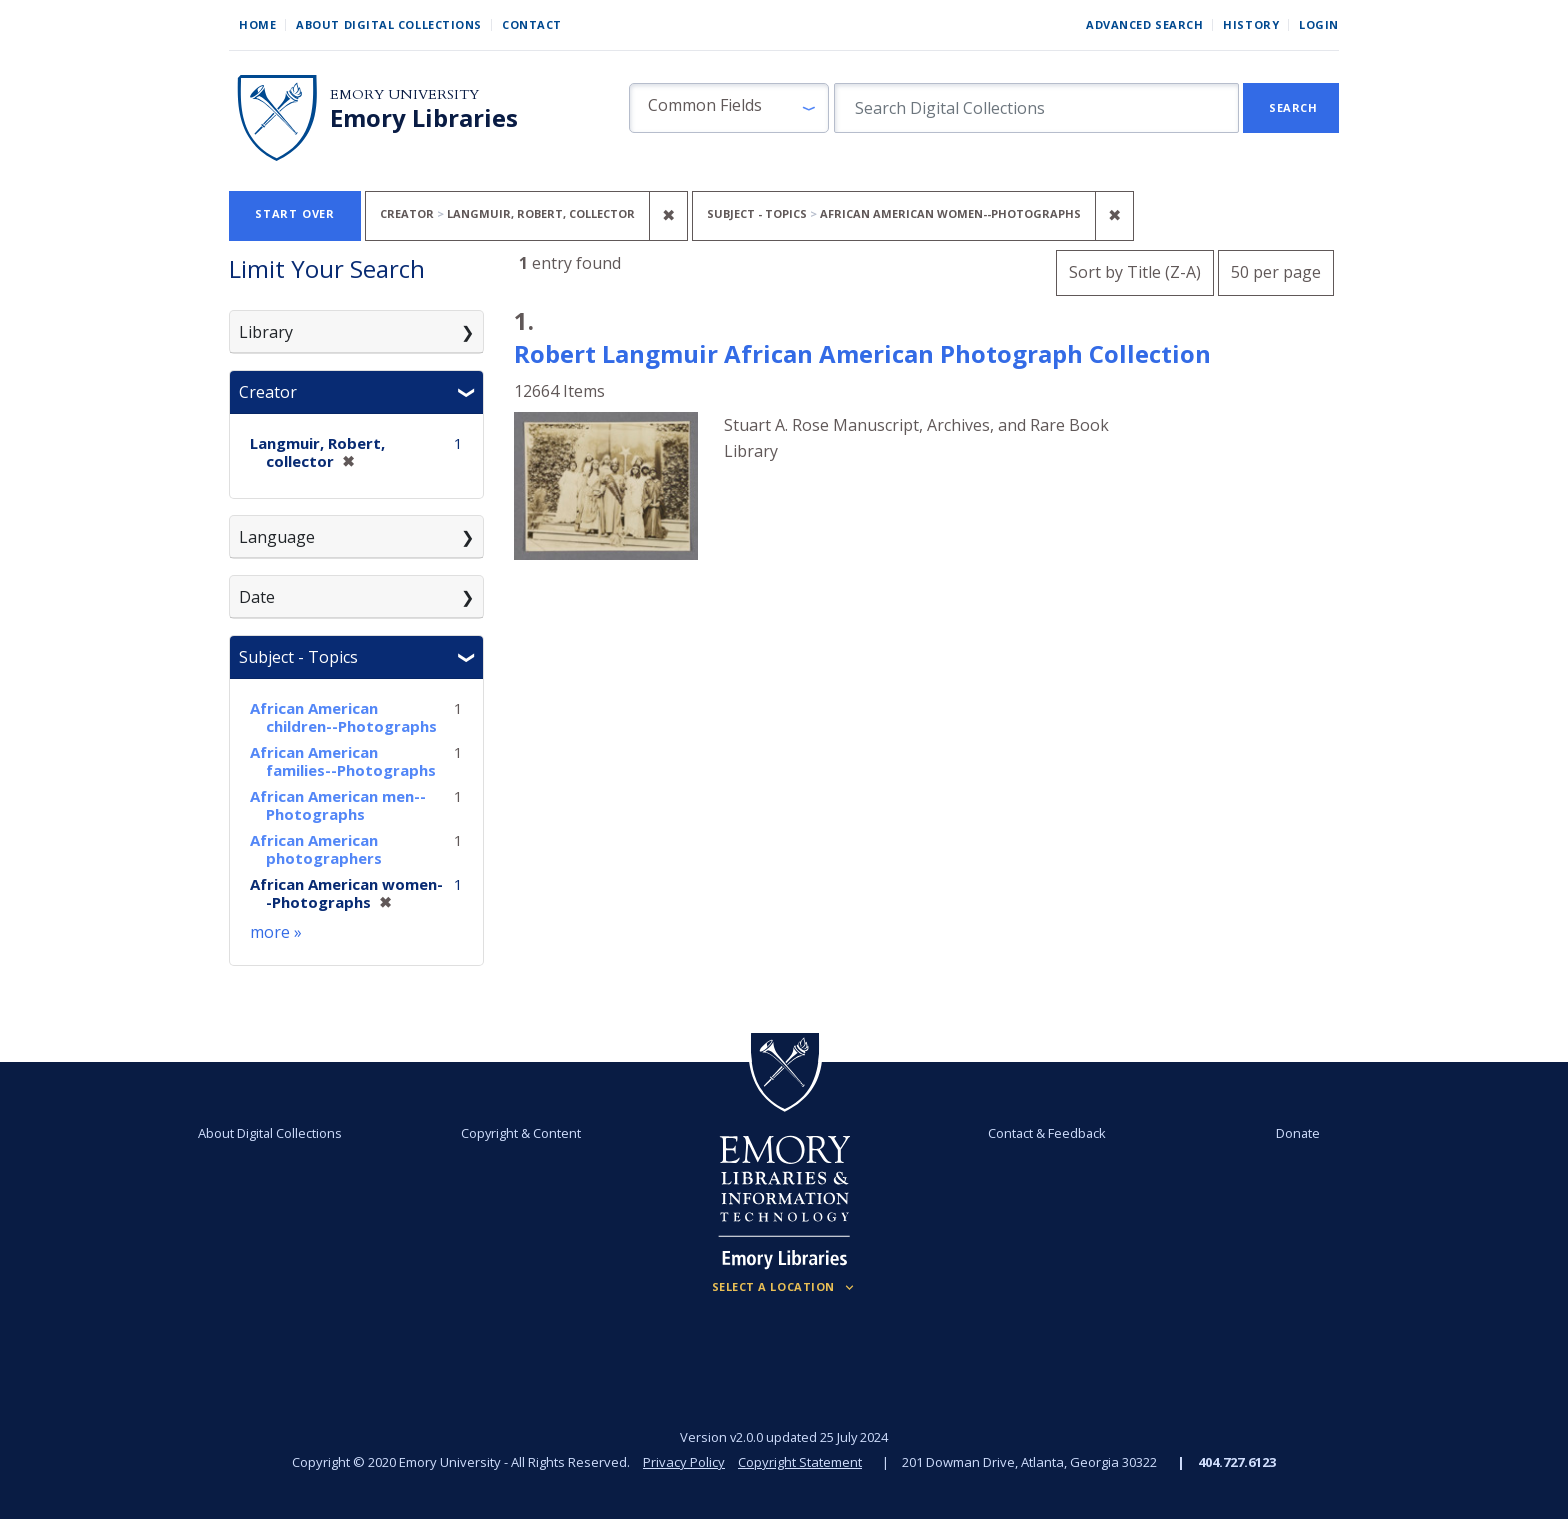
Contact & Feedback (1047, 1133)
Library (266, 332)
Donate (1298, 1133)
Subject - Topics (298, 657)
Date (257, 597)
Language (277, 537)
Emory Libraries (424, 118)
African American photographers (316, 849)
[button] (729, 108)
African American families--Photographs (343, 761)
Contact (532, 24)
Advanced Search (1144, 24)
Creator (268, 392)
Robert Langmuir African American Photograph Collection (862, 353)
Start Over (295, 213)
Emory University (404, 94)
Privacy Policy (684, 1462)
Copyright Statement (800, 1462)
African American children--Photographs (343, 717)
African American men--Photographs (338, 805)
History (1251, 24)
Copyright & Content (521, 1133)
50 (1276, 269)
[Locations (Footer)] (784, 1287)
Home (257, 24)
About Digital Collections (389, 24)
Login (1319, 24)
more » (276, 932)
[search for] (1036, 108)
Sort (1135, 272)
